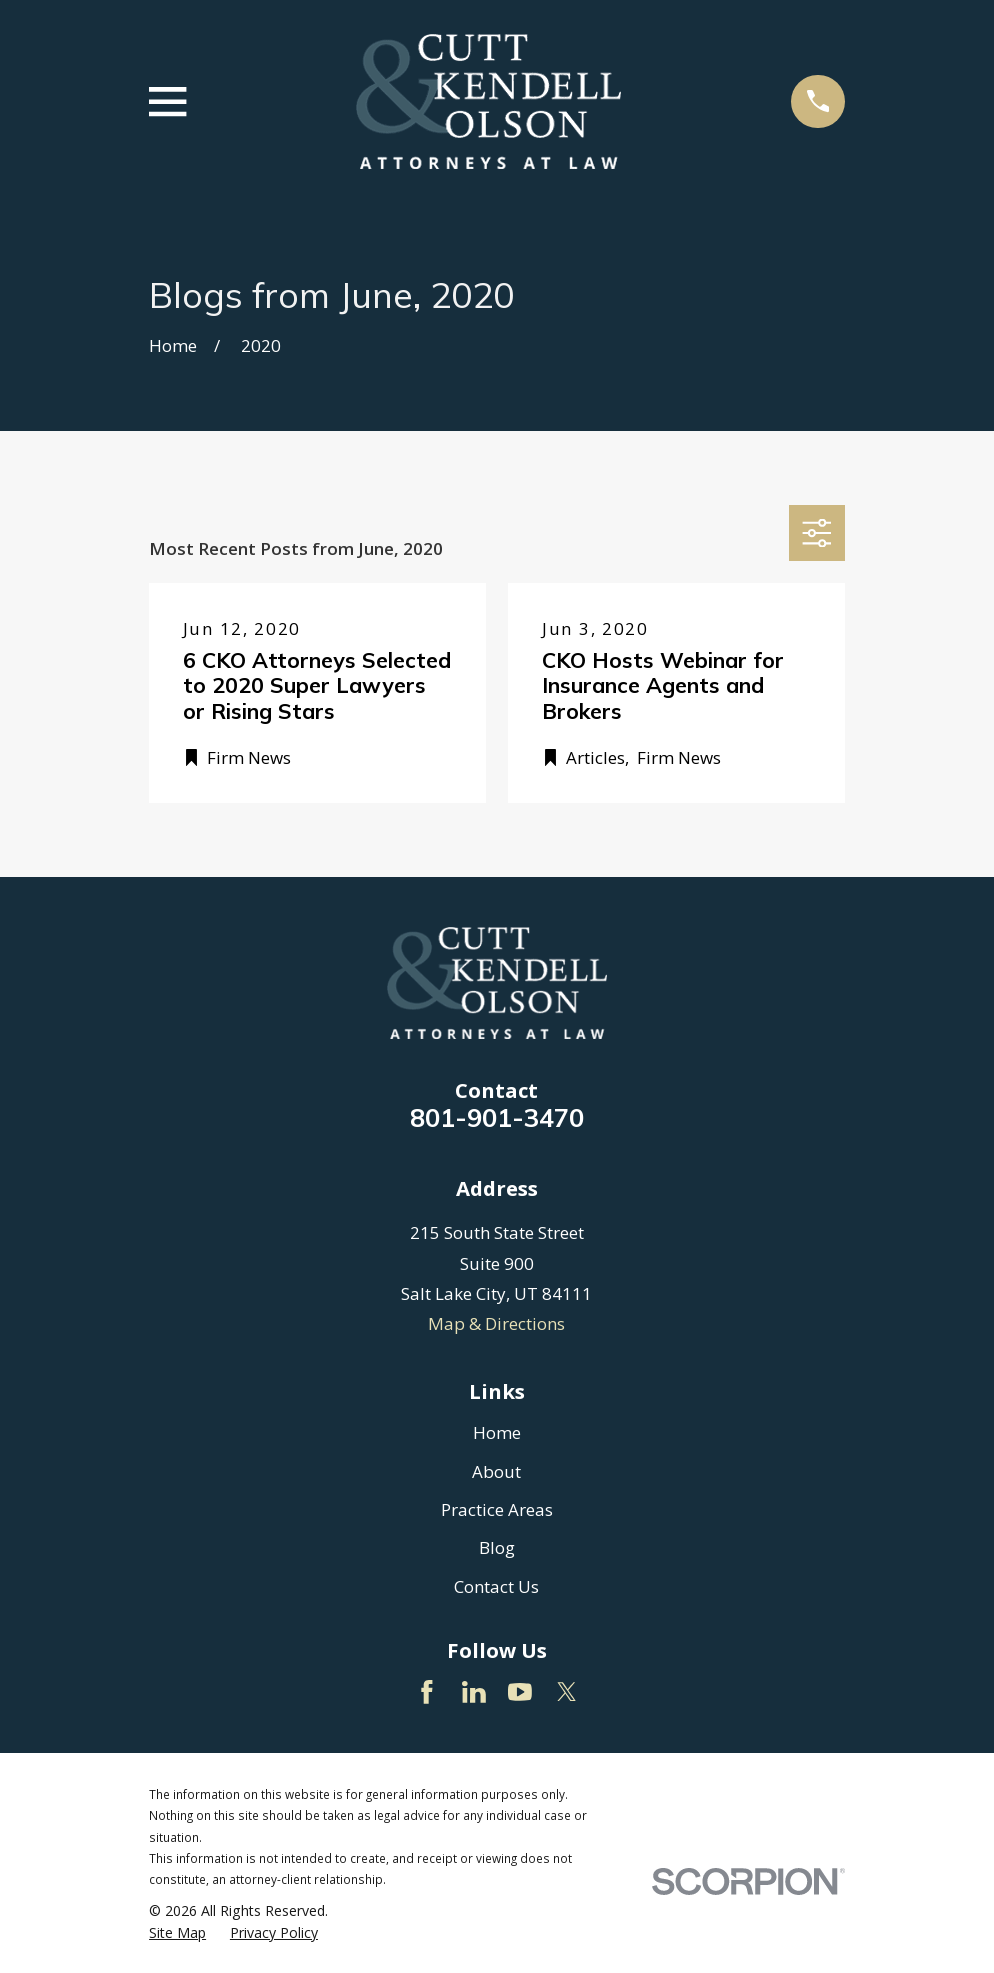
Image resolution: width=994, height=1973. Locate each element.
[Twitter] (567, 1692)
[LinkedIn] (474, 1692)
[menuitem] (177, 1933)
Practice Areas (497, 1509)
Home (497, 1432)
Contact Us (496, 1586)
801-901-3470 (497, 1117)
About (496, 1471)
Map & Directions (496, 1323)
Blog (497, 1547)
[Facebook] (427, 1692)
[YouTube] (520, 1692)
